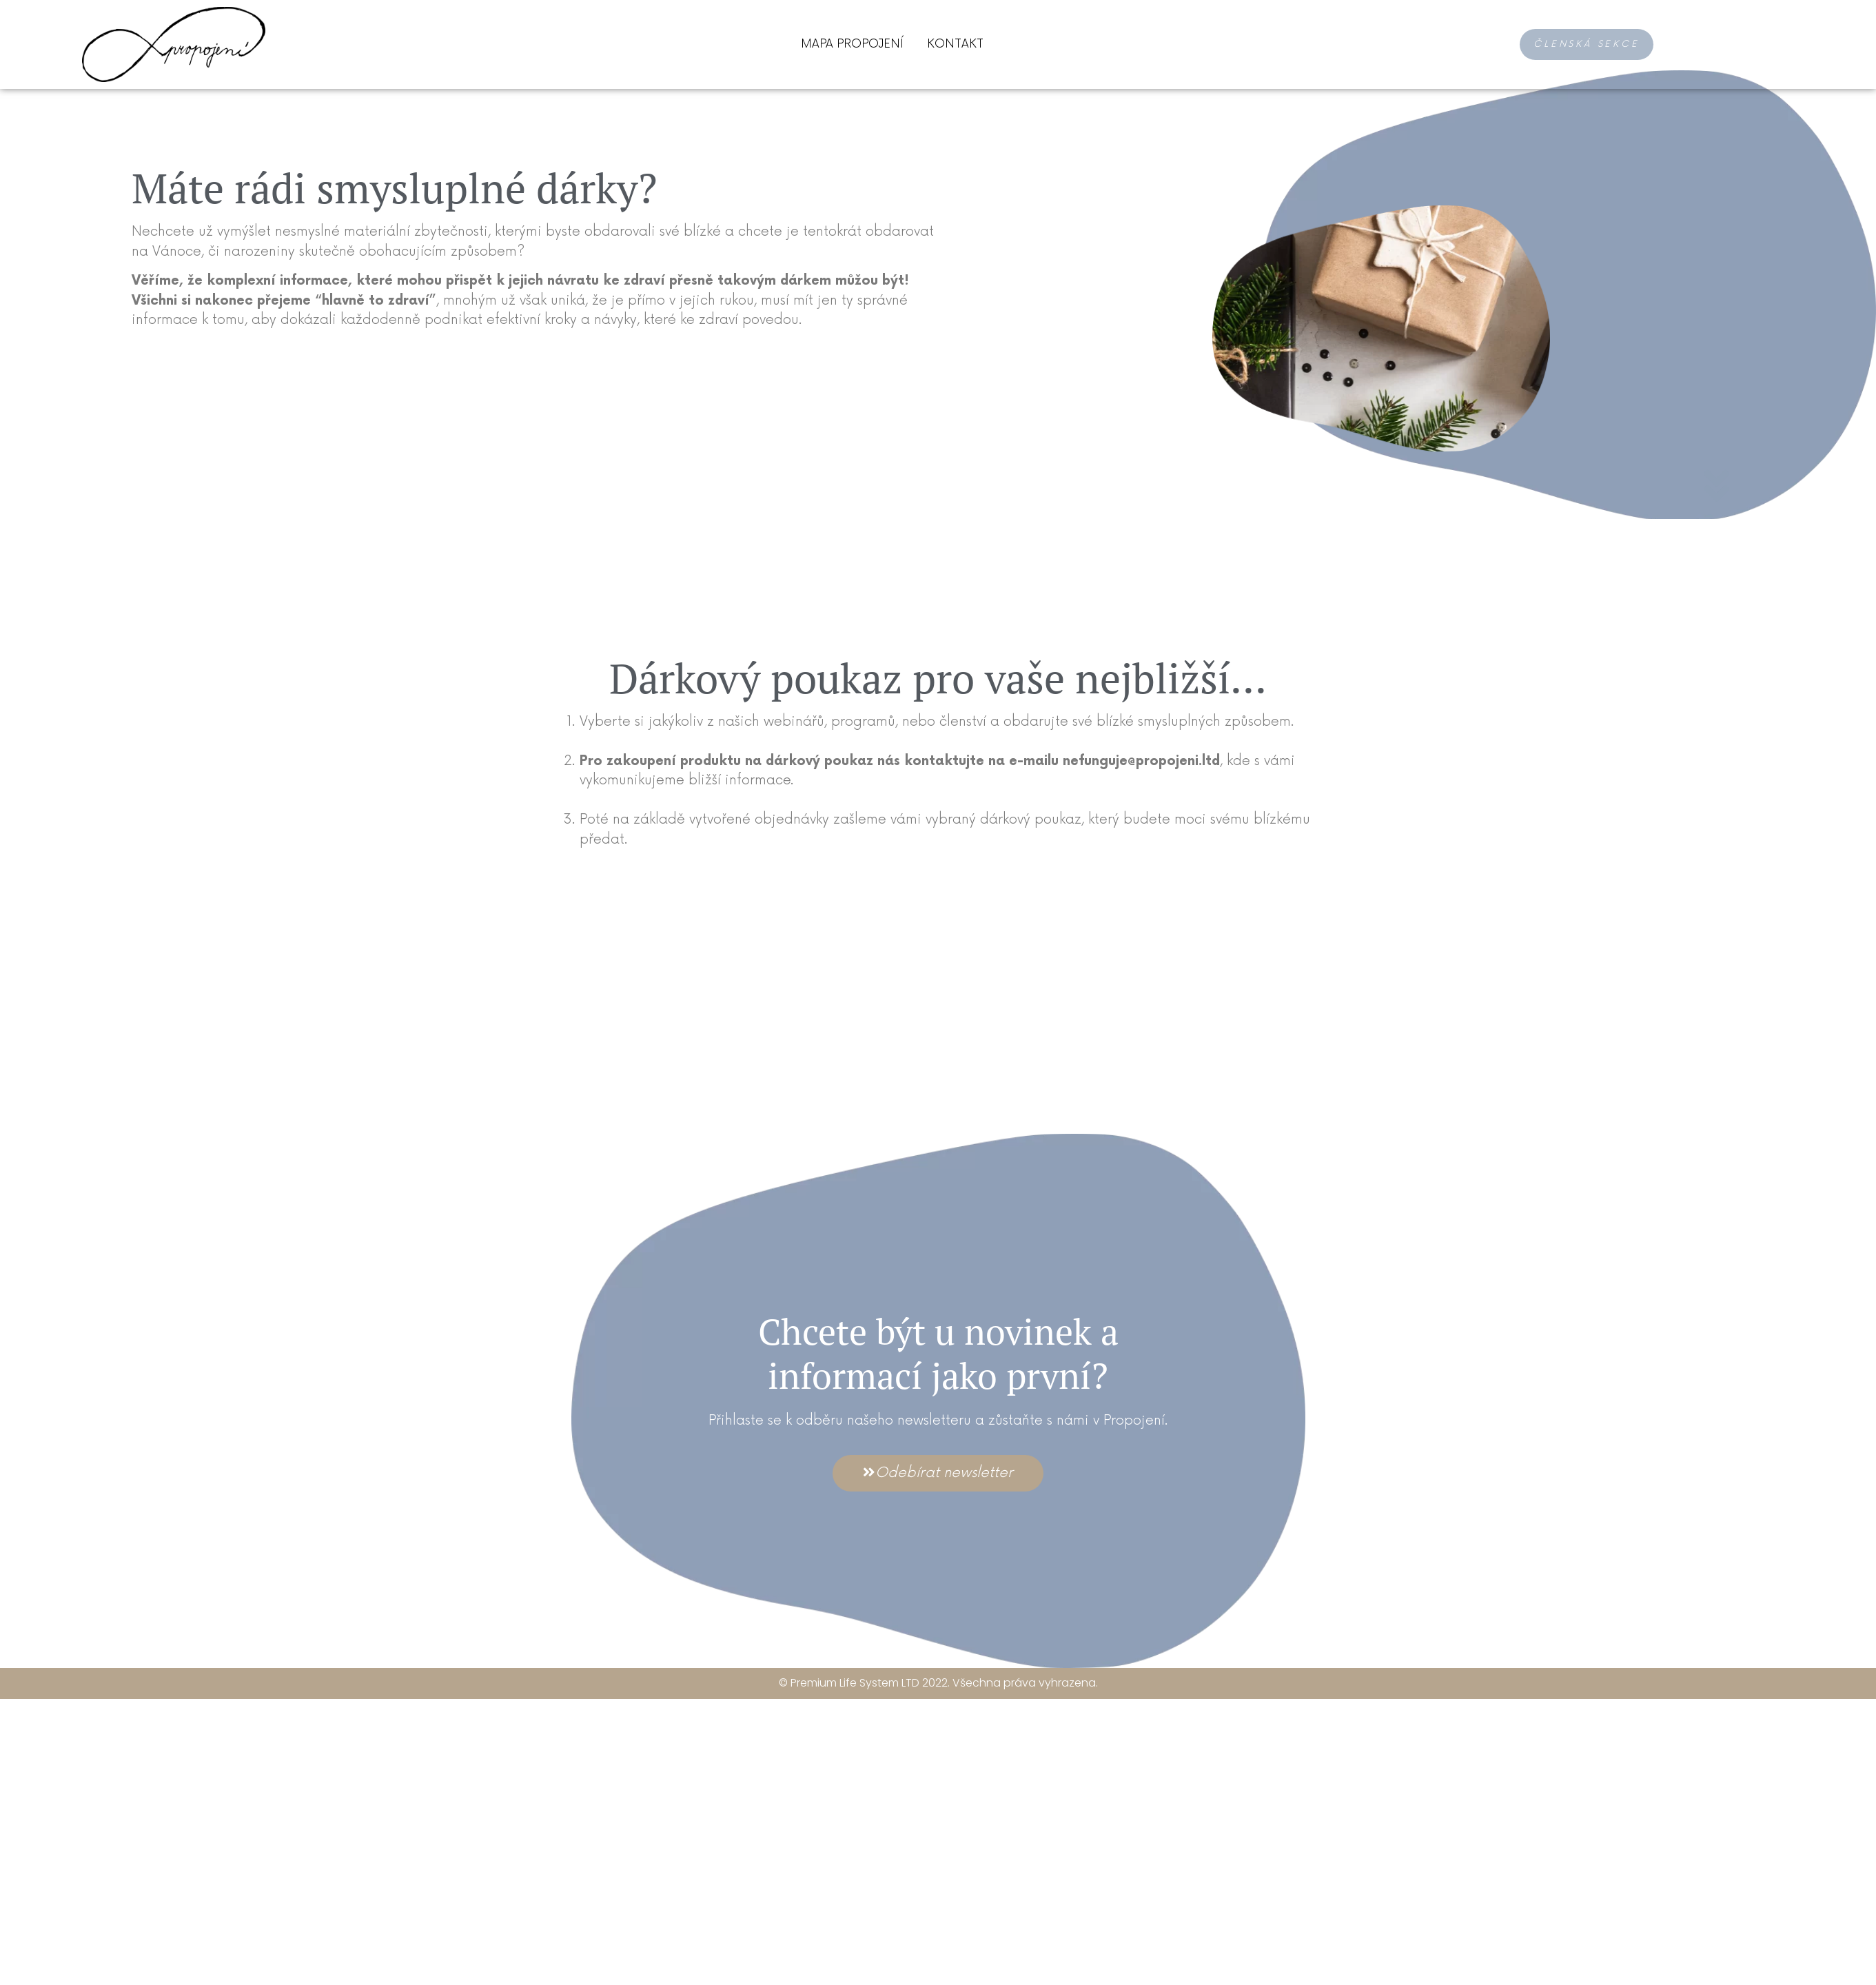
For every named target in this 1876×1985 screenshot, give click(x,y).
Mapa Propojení (852, 44)
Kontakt (955, 44)
